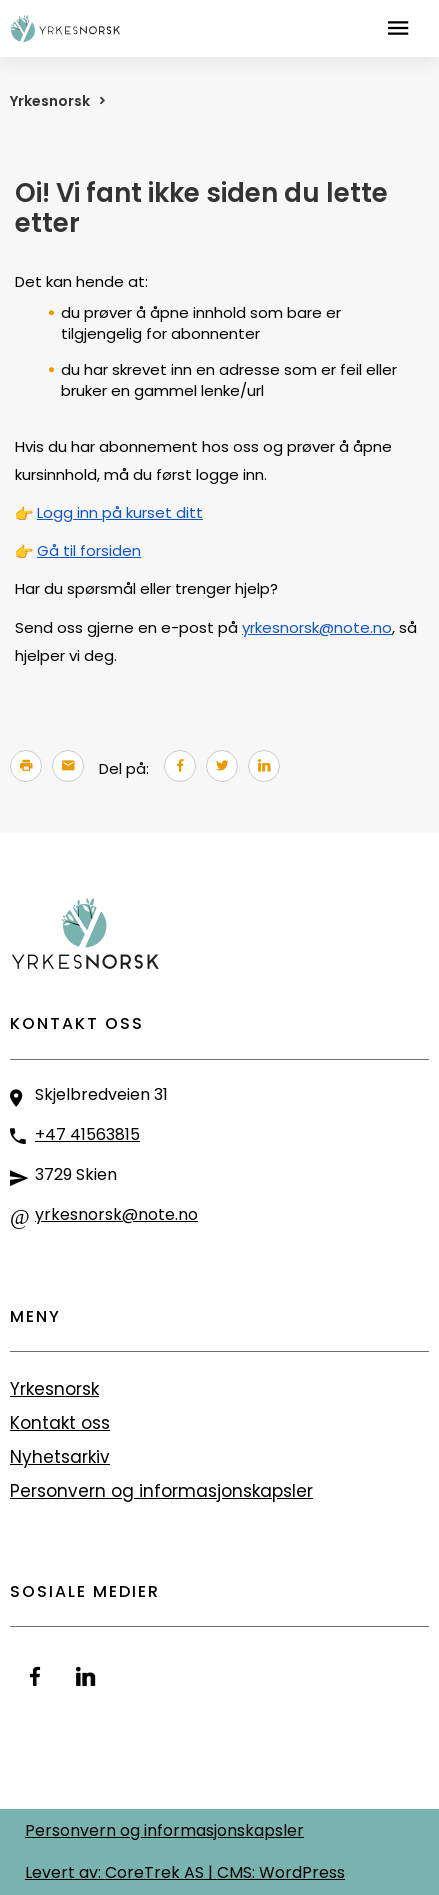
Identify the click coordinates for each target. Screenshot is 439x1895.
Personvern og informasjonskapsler (161, 1491)
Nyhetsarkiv (60, 1457)
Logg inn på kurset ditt (120, 512)
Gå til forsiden (89, 550)
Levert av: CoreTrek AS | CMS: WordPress (185, 1872)
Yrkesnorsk (50, 101)
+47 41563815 (87, 1134)
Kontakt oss (60, 1423)
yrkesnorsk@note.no (317, 627)
